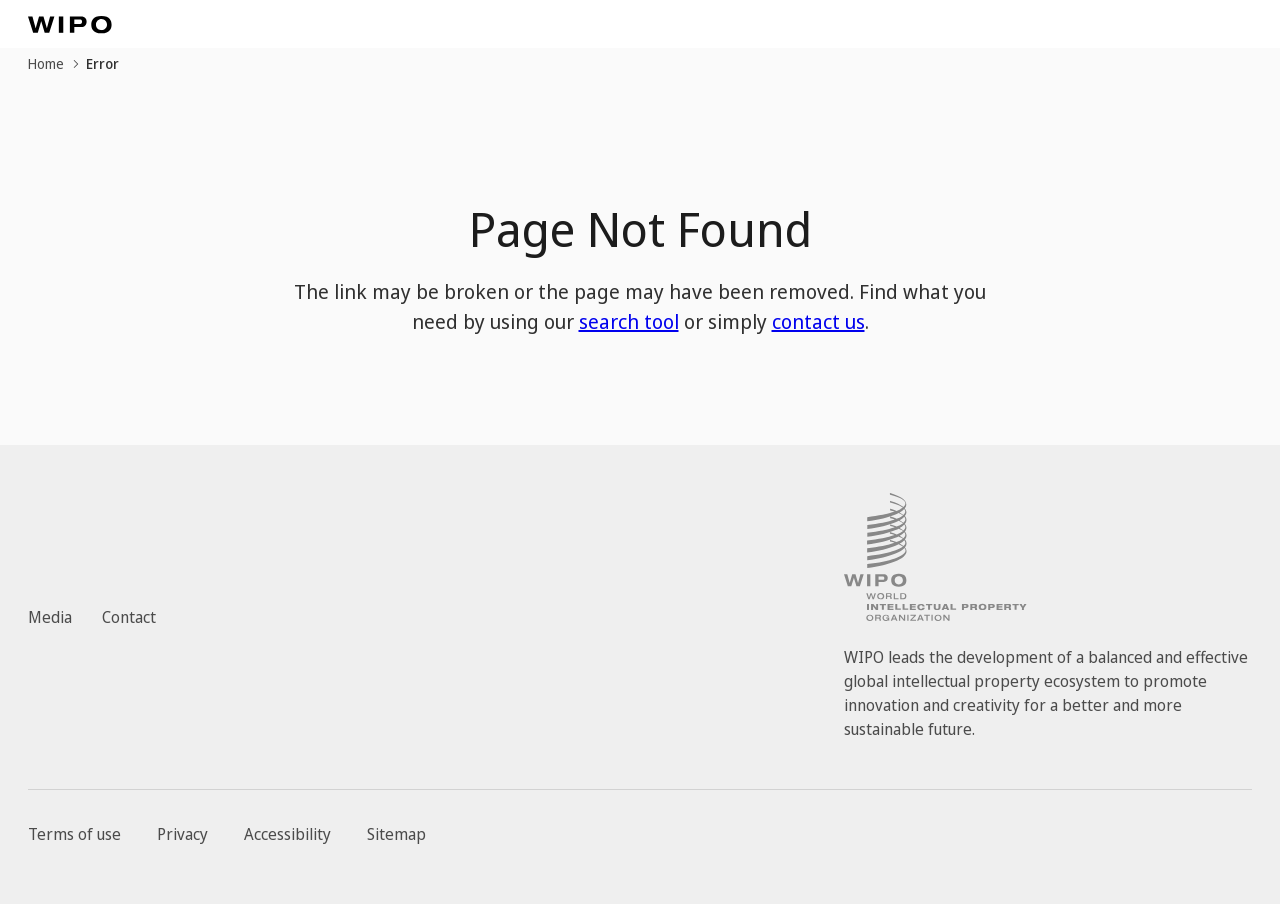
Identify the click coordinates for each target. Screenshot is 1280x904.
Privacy (182, 834)
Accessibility (287, 834)
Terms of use (74, 834)
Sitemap (396, 834)
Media (50, 617)
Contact (129, 617)
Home (46, 63)
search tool (629, 321)
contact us (818, 321)
